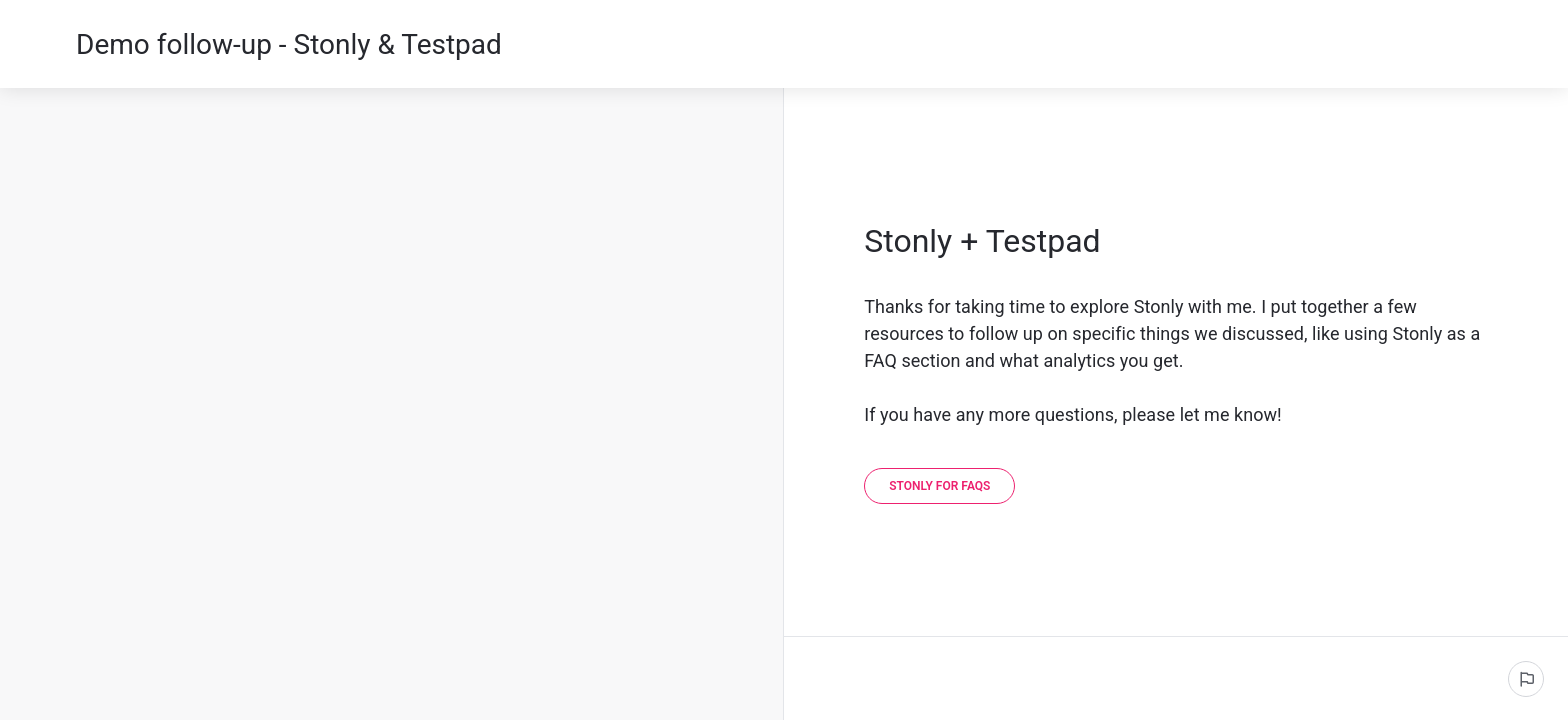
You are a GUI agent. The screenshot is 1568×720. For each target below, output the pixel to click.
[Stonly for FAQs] (939, 486)
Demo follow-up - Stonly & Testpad (289, 44)
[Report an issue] (1526, 679)
